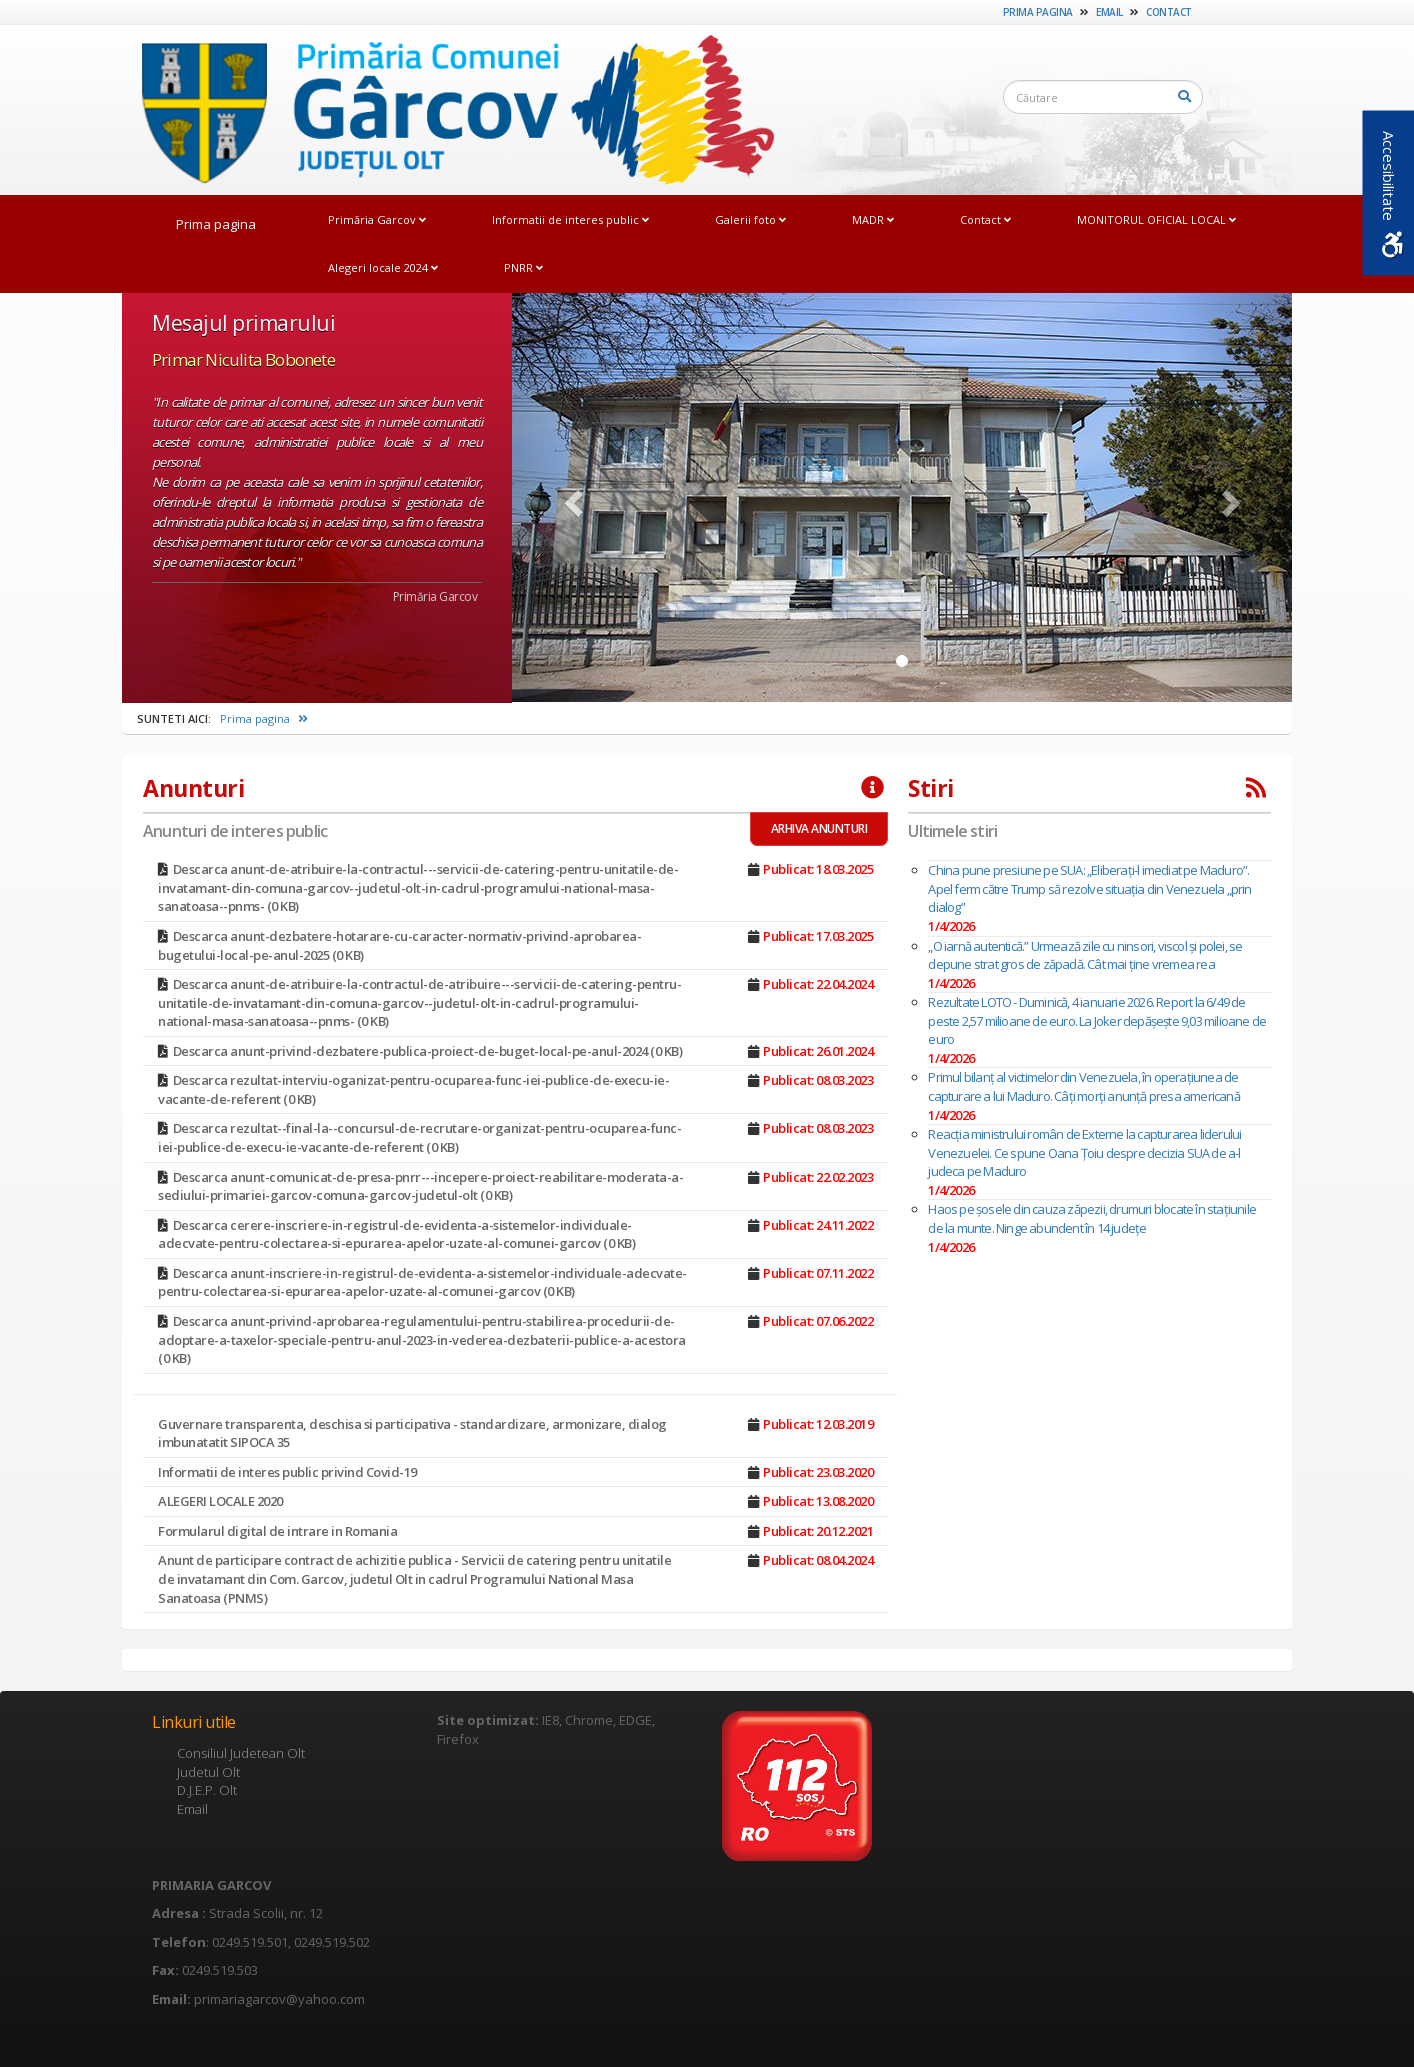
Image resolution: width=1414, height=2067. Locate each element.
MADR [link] (873, 219)
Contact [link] (1169, 12)
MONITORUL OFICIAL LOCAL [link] (1156, 219)
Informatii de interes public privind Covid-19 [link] (287, 1472)
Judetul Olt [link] (208, 1772)
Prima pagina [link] (1038, 12)
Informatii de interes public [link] (570, 219)
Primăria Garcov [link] (377, 219)
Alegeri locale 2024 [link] (383, 267)
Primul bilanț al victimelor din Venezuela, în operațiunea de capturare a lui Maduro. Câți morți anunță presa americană (1083, 1086)
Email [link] (1109, 12)
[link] (448, 109)
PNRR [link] (523, 267)
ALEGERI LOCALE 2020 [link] (220, 1501)
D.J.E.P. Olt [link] (207, 1790)
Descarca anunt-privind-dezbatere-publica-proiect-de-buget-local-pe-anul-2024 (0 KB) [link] (428, 1051)
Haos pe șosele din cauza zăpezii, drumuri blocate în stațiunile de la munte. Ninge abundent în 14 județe (1092, 1218)
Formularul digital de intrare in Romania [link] (277, 1531)
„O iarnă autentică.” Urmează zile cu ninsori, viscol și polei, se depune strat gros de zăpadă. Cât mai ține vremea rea (1085, 955)
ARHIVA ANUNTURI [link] (819, 828)
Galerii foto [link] (750, 219)
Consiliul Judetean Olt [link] (241, 1753)
